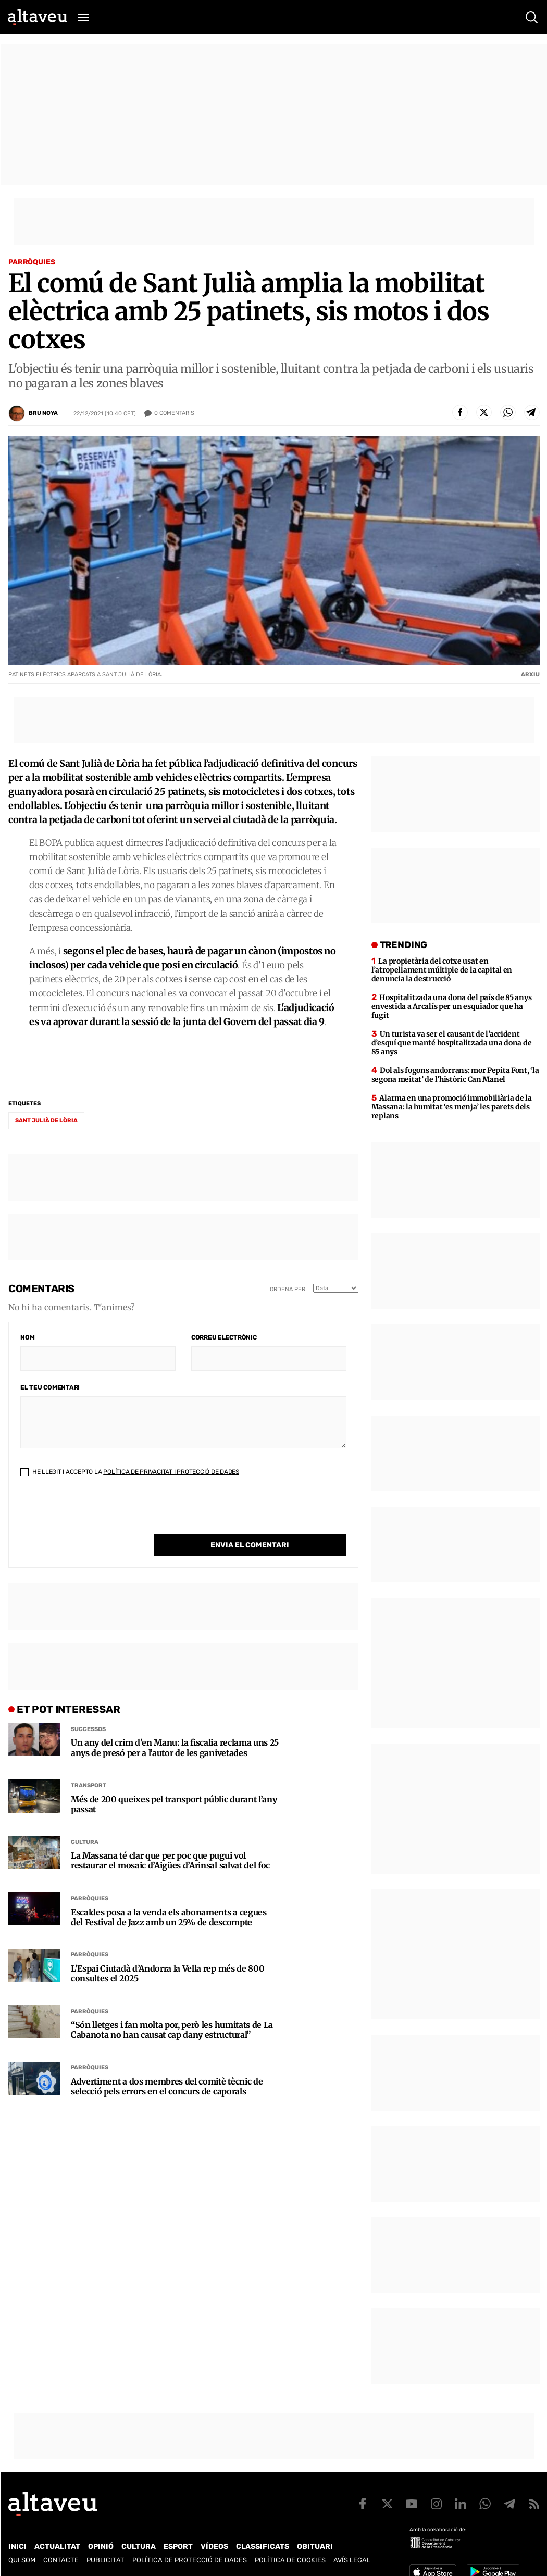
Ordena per (287, 1289)
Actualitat (57, 2546)
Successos (88, 1707)
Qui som (21, 2560)
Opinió (101, 2546)
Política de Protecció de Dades (189, 2560)
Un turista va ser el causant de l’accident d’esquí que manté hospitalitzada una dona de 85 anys (451, 1042)
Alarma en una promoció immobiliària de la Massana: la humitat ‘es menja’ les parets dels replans (451, 1106)
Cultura (84, 1820)
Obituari (315, 2546)
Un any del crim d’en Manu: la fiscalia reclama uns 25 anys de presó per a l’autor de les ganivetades (175, 1726)
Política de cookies (290, 2560)
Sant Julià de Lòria (46, 1120)
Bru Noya (43, 413)
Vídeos (214, 2546)
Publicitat (105, 2560)
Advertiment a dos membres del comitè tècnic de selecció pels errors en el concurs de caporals (167, 2065)
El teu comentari (50, 1387)
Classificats (262, 2546)
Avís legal (351, 2560)
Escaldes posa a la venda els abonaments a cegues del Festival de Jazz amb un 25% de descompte (169, 1896)
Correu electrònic (224, 1337)
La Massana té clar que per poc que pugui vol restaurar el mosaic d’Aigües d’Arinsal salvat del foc (170, 1839)
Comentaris (174, 413)
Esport (178, 2546)
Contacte (61, 2560)
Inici (17, 2546)
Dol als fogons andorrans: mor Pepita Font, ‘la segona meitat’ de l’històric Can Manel (455, 1075)
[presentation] (99, 1514)
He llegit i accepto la (129, 1471)
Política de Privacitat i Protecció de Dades (171, 1471)
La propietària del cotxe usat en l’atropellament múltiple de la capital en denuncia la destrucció (442, 969)
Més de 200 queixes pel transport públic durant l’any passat (174, 1783)
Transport (88, 1764)
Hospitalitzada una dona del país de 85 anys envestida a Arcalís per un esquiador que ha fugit (451, 1006)
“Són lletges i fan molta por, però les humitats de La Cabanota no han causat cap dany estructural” (172, 2008)
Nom (27, 1337)
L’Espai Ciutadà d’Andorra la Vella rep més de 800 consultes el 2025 (167, 1952)
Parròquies (31, 262)
